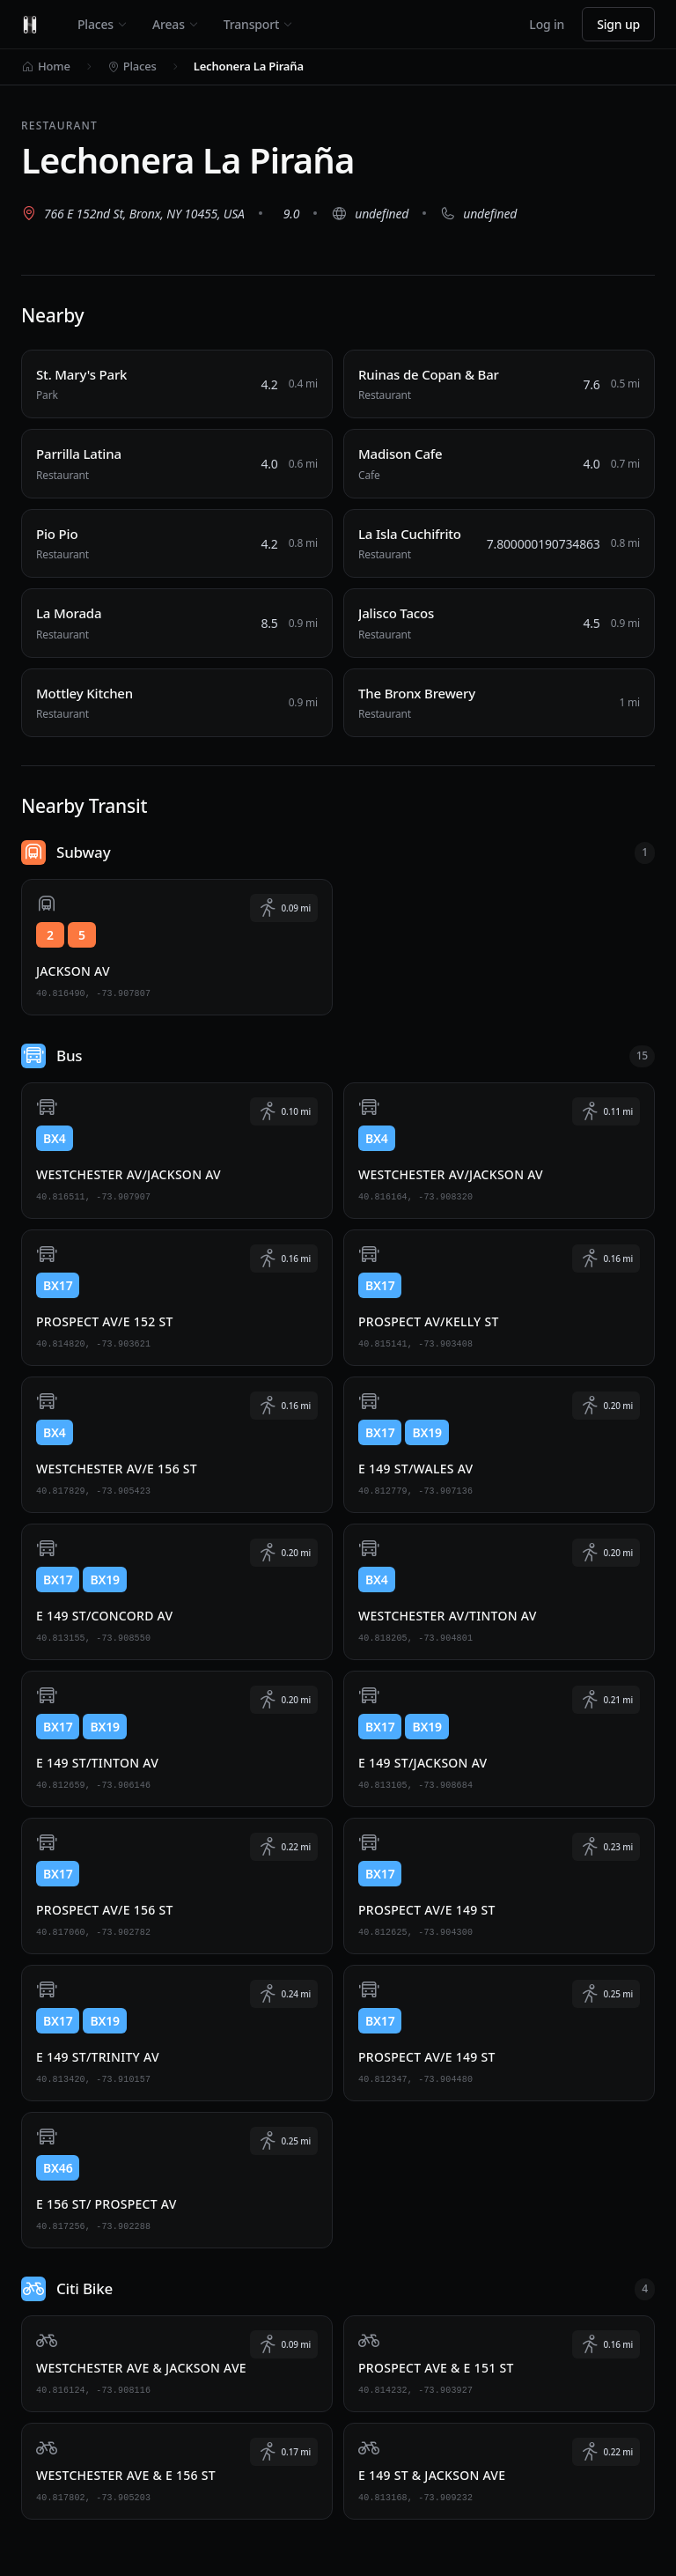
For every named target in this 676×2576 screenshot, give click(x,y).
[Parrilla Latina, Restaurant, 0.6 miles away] (177, 463)
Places (102, 24)
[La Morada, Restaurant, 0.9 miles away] (177, 623)
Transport (258, 24)
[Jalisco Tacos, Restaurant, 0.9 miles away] (499, 623)
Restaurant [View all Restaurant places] (59, 125)
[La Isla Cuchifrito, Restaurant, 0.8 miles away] (499, 544)
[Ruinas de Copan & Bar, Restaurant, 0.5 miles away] (499, 384)
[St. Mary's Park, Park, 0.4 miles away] (177, 384)
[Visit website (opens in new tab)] (369, 213)
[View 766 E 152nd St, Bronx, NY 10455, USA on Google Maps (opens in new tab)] (133, 213)
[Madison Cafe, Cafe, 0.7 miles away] (499, 463)
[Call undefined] (478, 213)
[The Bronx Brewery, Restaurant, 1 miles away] (499, 703)
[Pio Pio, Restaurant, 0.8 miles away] (177, 544)
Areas (175, 24)
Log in (546, 24)
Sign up (618, 24)
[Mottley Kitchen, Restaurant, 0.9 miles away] (177, 703)
